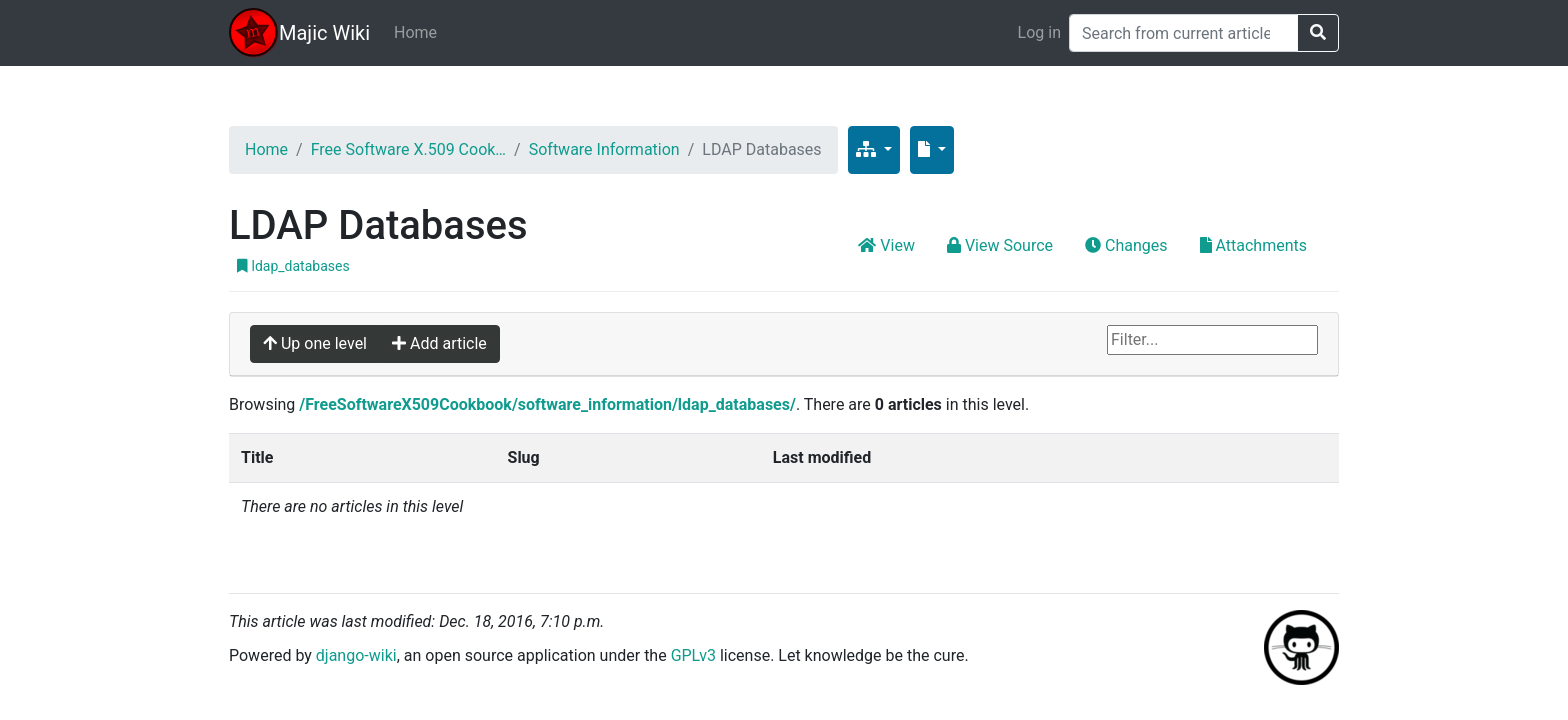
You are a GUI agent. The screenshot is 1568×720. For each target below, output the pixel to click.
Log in (1039, 32)
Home (415, 32)
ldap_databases (293, 266)
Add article (439, 343)
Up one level (315, 343)
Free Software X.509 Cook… (408, 149)
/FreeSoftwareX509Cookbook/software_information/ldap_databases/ (547, 404)
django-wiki (356, 655)
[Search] (1183, 33)
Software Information (604, 149)
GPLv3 (693, 655)
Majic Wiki (324, 33)
